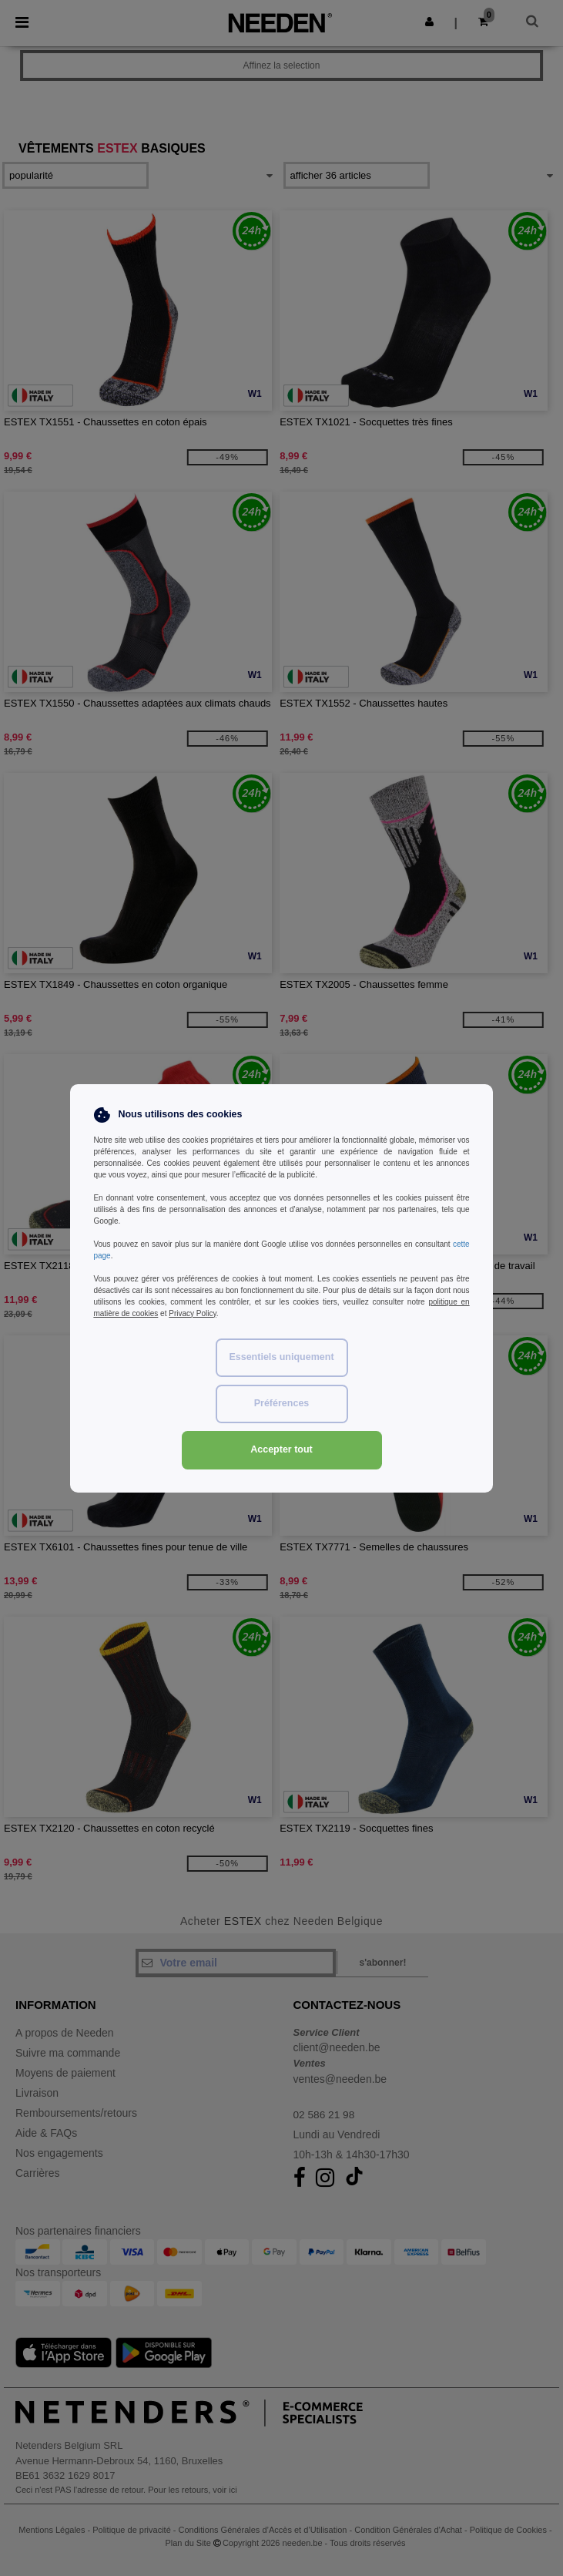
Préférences (282, 1403)
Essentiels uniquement (281, 1357)
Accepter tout (281, 1449)
